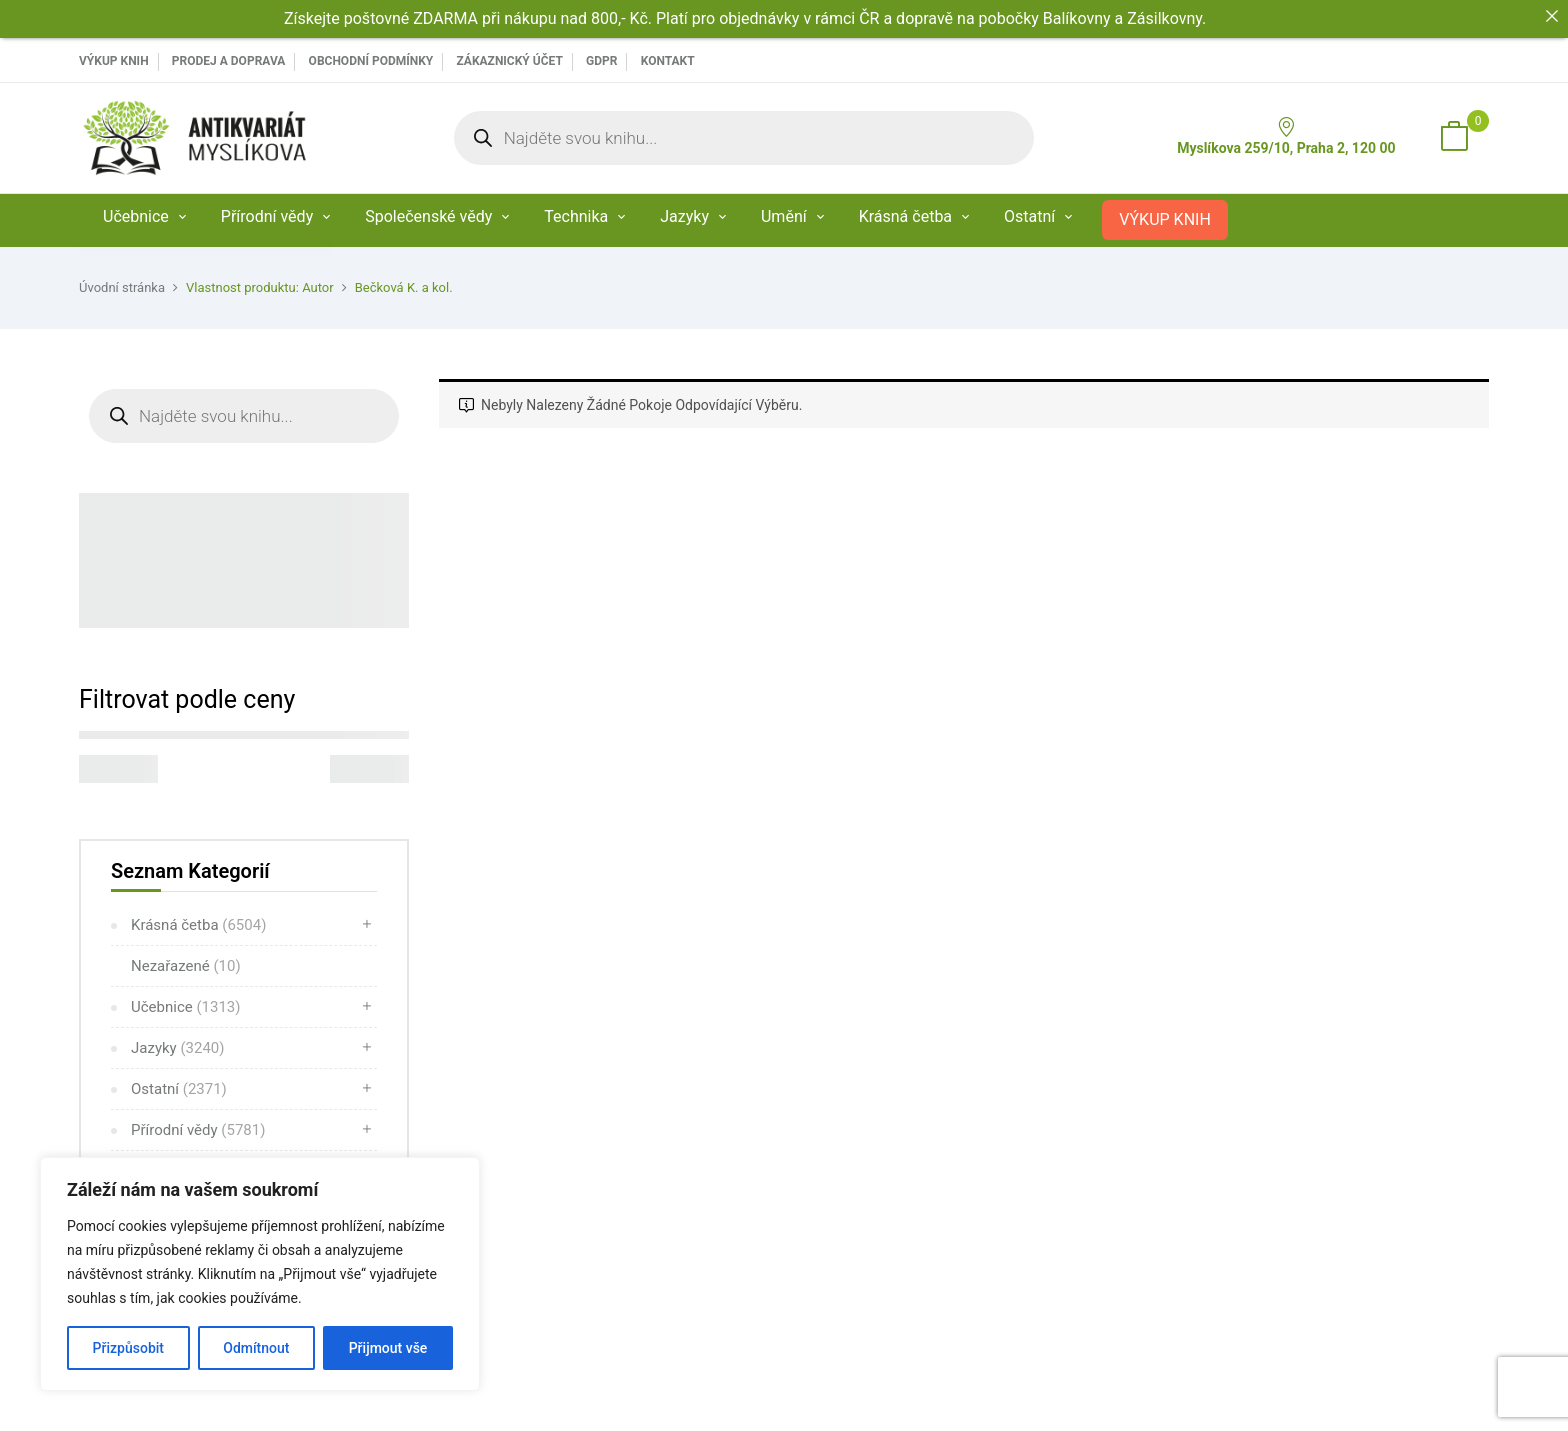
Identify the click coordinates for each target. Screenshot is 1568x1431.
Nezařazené (186, 966)
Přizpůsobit (128, 1348)
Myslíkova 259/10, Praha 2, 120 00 (1286, 136)
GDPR (601, 61)
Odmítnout (256, 1348)
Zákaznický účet (509, 61)
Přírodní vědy (198, 1130)
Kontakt (668, 61)
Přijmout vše (388, 1348)
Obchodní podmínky (371, 61)
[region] (260, 1274)
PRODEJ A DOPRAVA (229, 61)
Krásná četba (198, 925)
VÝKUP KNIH (114, 61)
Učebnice (186, 1007)
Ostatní (179, 1089)
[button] (1454, 138)
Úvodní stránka (122, 287)
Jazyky (177, 1048)
